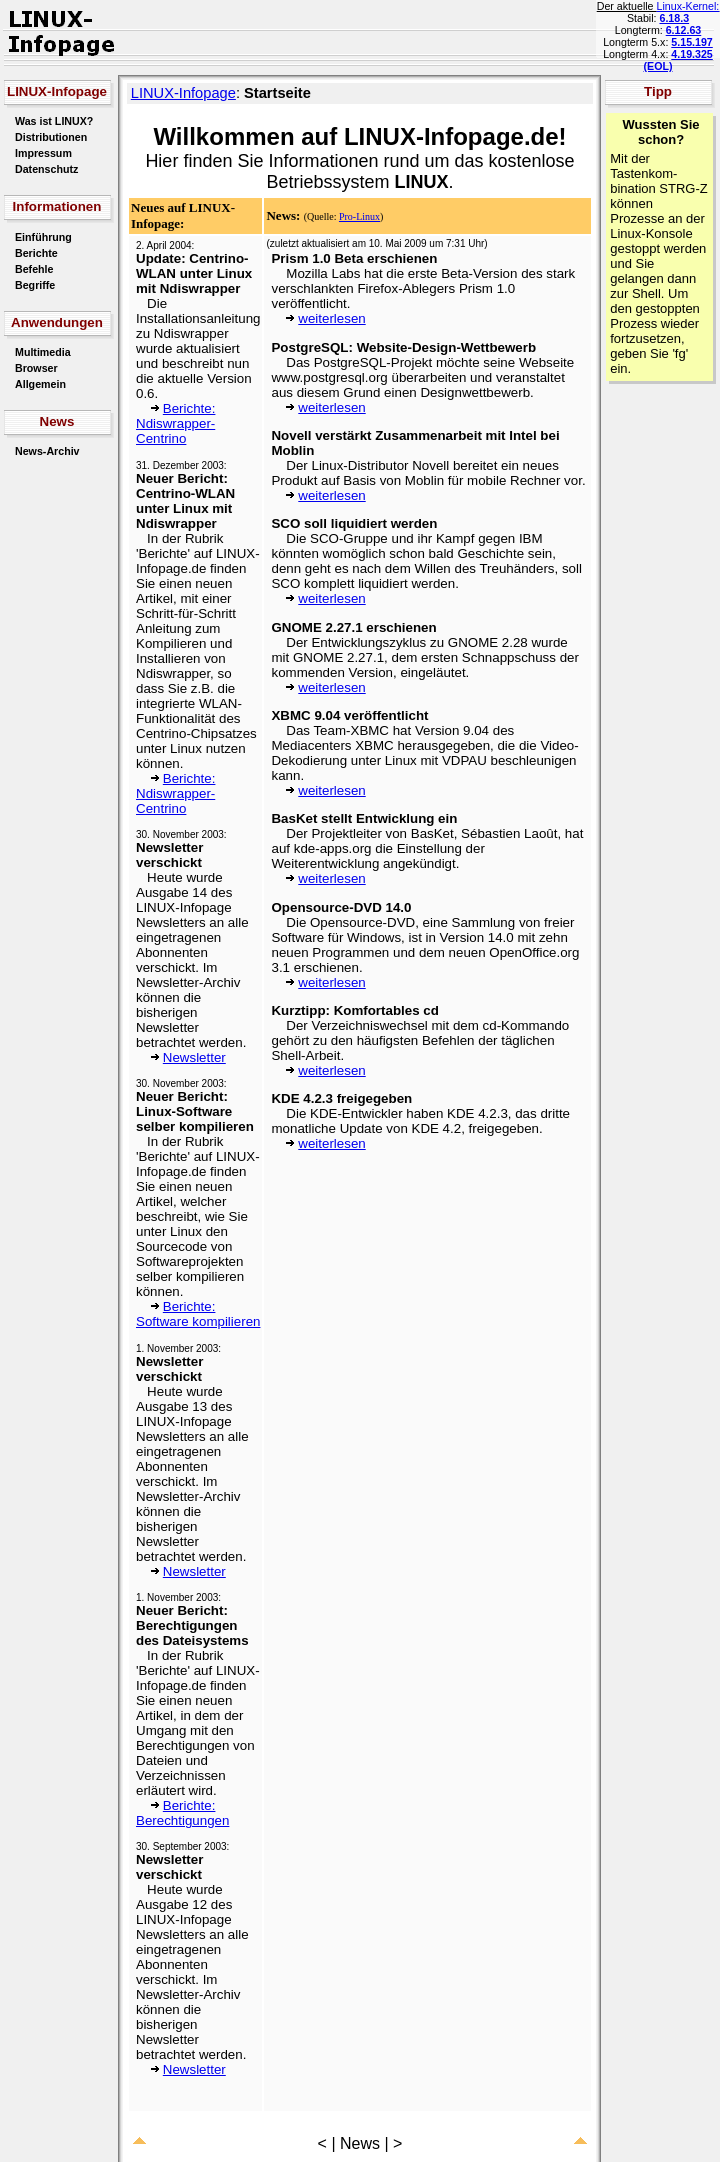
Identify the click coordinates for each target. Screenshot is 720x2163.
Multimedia (43, 352)
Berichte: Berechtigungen (182, 1813)
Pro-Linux (359, 216)
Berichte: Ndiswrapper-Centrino (175, 423)
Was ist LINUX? (54, 121)
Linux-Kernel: (688, 6)
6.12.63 (684, 30)
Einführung (43, 237)
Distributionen (51, 137)
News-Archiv (47, 451)
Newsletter (194, 1057)
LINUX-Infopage (183, 93)
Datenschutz (46, 169)
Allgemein (40, 384)
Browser (36, 368)
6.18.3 (674, 18)
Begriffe (35, 285)
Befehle (34, 269)
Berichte (36, 253)
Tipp (658, 91)
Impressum (43, 153)
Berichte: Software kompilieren (198, 1314)
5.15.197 (691, 42)
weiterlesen (331, 318)
